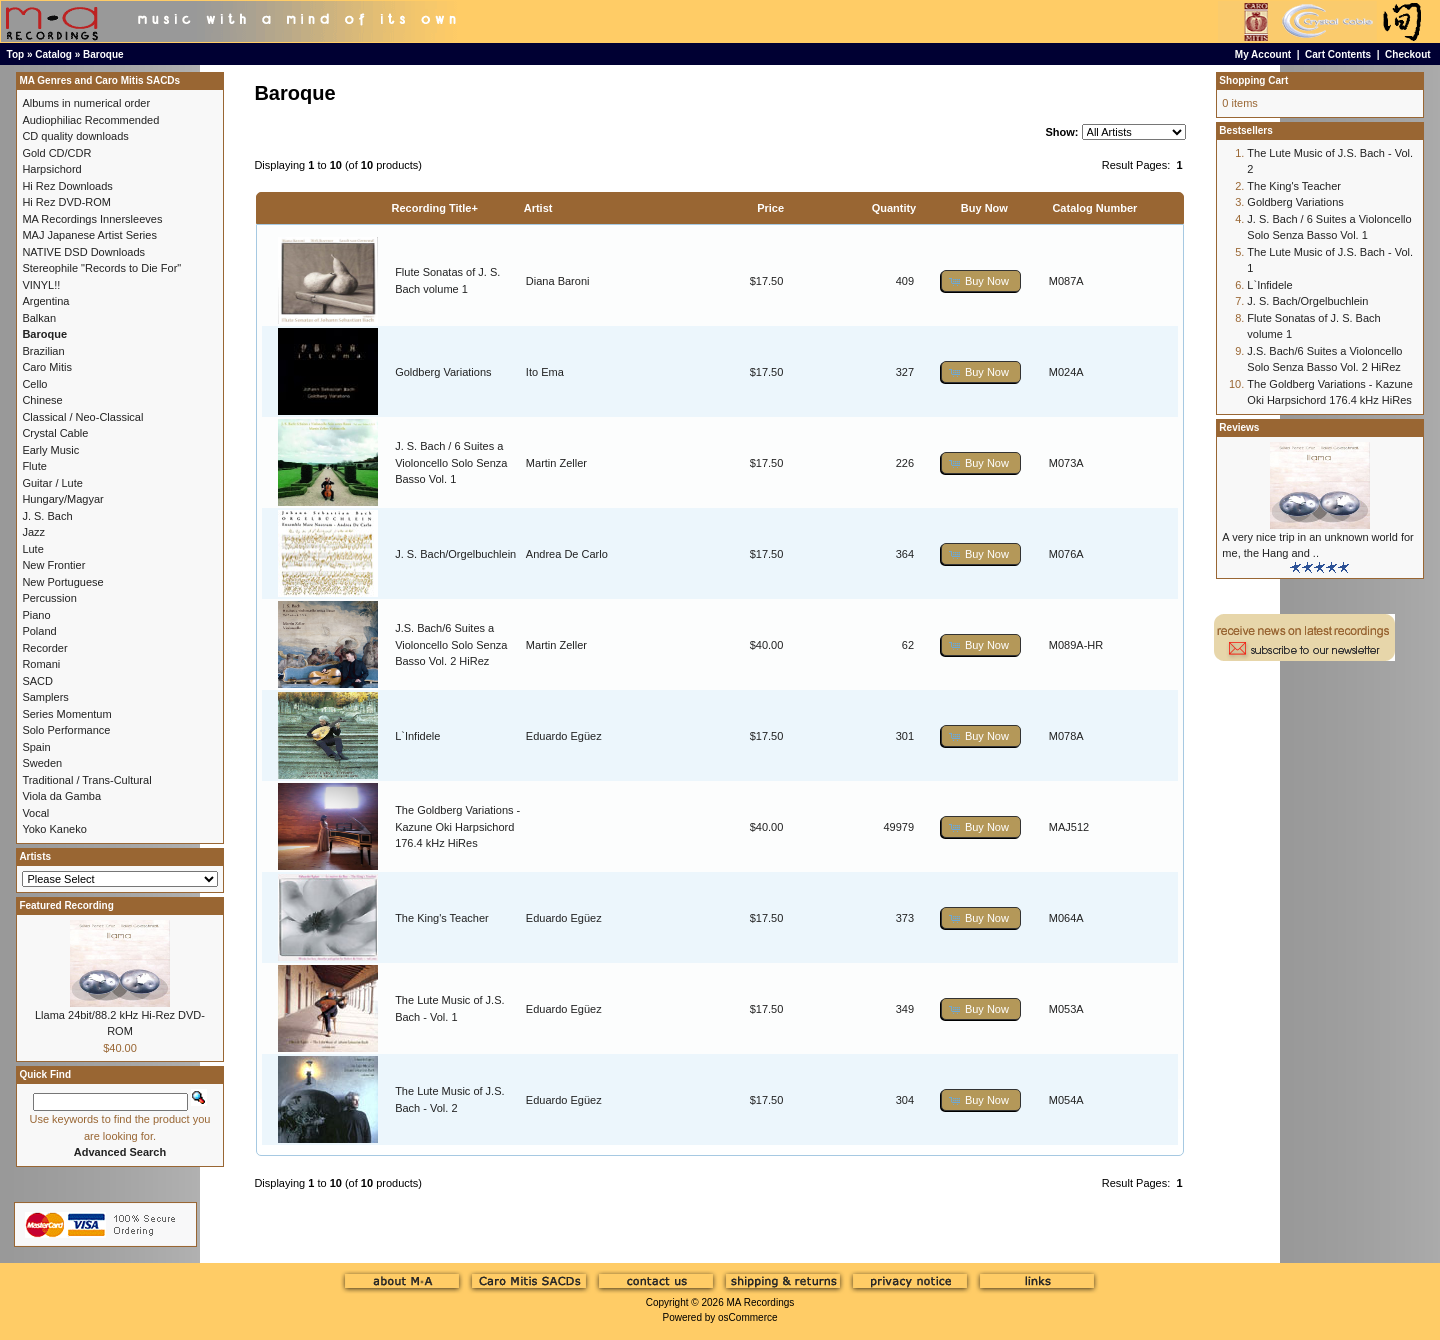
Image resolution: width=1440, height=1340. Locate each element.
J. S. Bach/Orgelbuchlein (455, 554)
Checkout (1408, 54)
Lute (32, 549)
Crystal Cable (55, 433)
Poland (39, 631)
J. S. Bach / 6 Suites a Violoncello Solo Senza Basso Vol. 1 (451, 462)
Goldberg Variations (443, 372)
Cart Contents (1338, 54)
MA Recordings (760, 1302)
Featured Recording (66, 905)
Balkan (39, 318)
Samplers (45, 697)
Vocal (35, 813)
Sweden (42, 763)
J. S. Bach (47, 516)
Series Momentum (66, 714)
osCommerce (747, 1317)
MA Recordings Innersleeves (92, 219)
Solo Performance (66, 730)
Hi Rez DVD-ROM (66, 202)
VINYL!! (41, 285)
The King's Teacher (442, 918)
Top (16, 54)
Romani (41, 664)
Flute (34, 466)
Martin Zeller (556, 463)
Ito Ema (545, 372)
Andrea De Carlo (567, 554)
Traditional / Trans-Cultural (86, 780)
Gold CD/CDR (56, 153)
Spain (36, 747)
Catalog (53, 54)
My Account (1263, 54)
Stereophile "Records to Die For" (101, 268)
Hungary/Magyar (62, 499)
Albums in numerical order (86, 103)
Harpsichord (51, 169)
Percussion (49, 598)
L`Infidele (417, 736)
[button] (981, 281)
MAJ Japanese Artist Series (89, 235)
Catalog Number (1094, 208)
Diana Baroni (558, 281)
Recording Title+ (435, 208)
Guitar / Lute (52, 483)
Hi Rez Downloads (67, 186)
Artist (538, 208)
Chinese (42, 400)
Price (770, 208)
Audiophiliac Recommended (90, 120)
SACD (37, 681)
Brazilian (43, 351)
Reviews (1239, 427)
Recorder (44, 648)
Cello (34, 384)
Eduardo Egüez (564, 736)
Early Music (50, 450)
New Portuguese (62, 582)
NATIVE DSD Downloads (83, 252)
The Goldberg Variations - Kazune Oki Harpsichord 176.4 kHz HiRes (457, 826)
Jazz (33, 532)
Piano (36, 615)
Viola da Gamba (61, 796)
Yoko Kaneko (54, 829)
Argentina (45, 301)
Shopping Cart (1253, 80)
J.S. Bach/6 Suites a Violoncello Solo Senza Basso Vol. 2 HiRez (451, 644)
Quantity (894, 208)
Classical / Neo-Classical (82, 417)
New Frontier (53, 565)
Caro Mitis (47, 367)
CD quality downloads (75, 136)
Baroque (103, 54)
